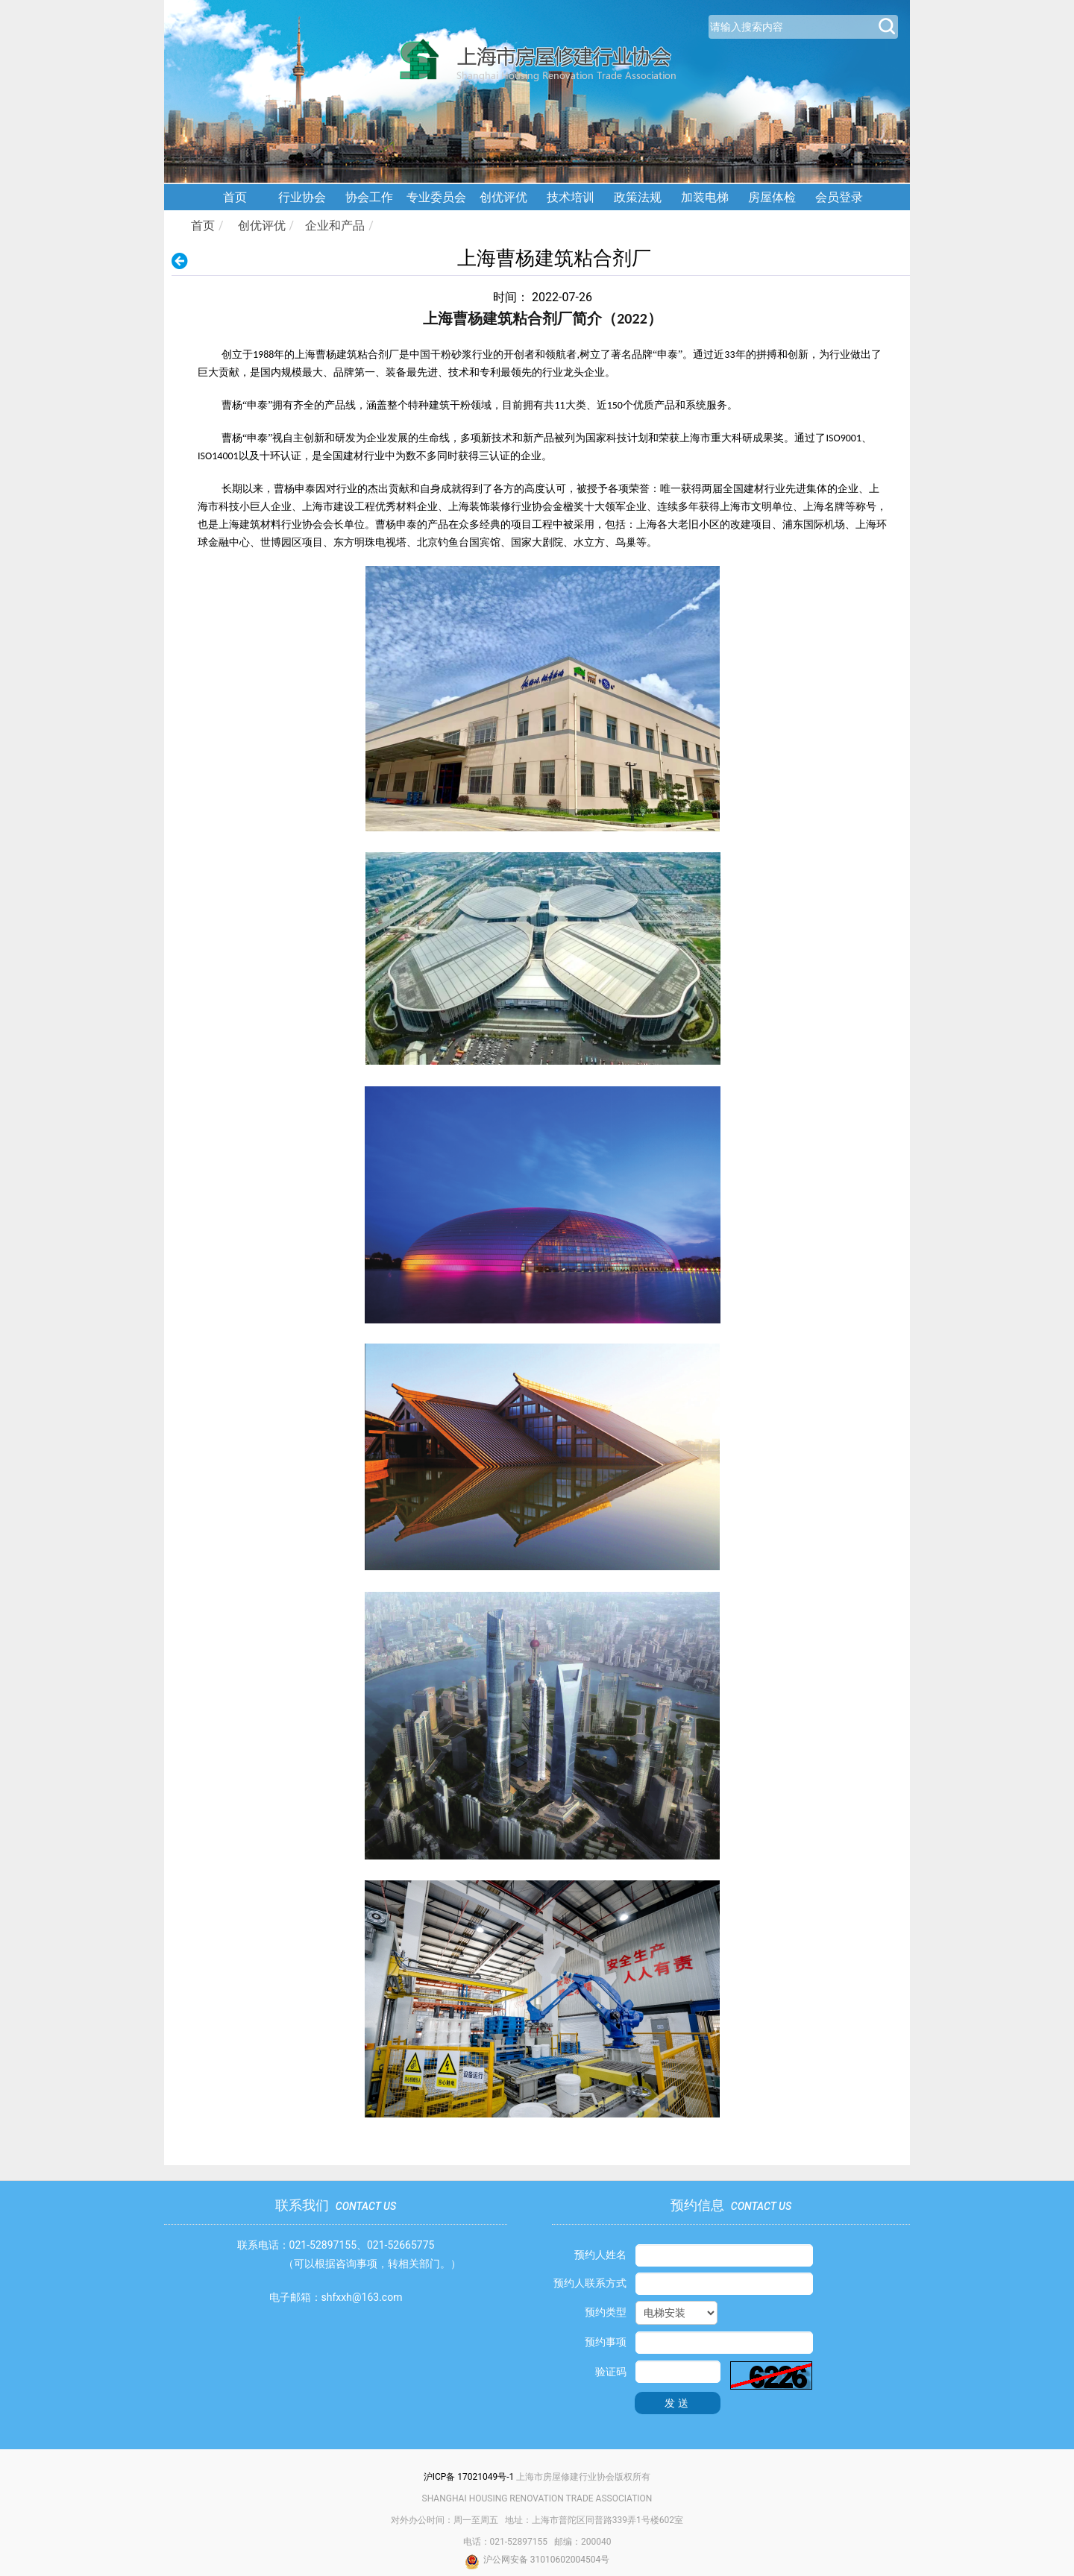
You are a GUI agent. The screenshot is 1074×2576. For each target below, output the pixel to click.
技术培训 (570, 197)
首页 (235, 197)
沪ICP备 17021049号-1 (469, 2477)
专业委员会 (436, 197)
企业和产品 (335, 225)
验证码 (610, 2372)
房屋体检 (772, 197)
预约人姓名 (600, 2255)
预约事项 (605, 2342)
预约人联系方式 (589, 2283)
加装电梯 (705, 197)
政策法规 (638, 197)
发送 (678, 2403)
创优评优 (503, 197)
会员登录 (839, 197)
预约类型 (605, 2312)
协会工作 (369, 197)
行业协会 (302, 197)
